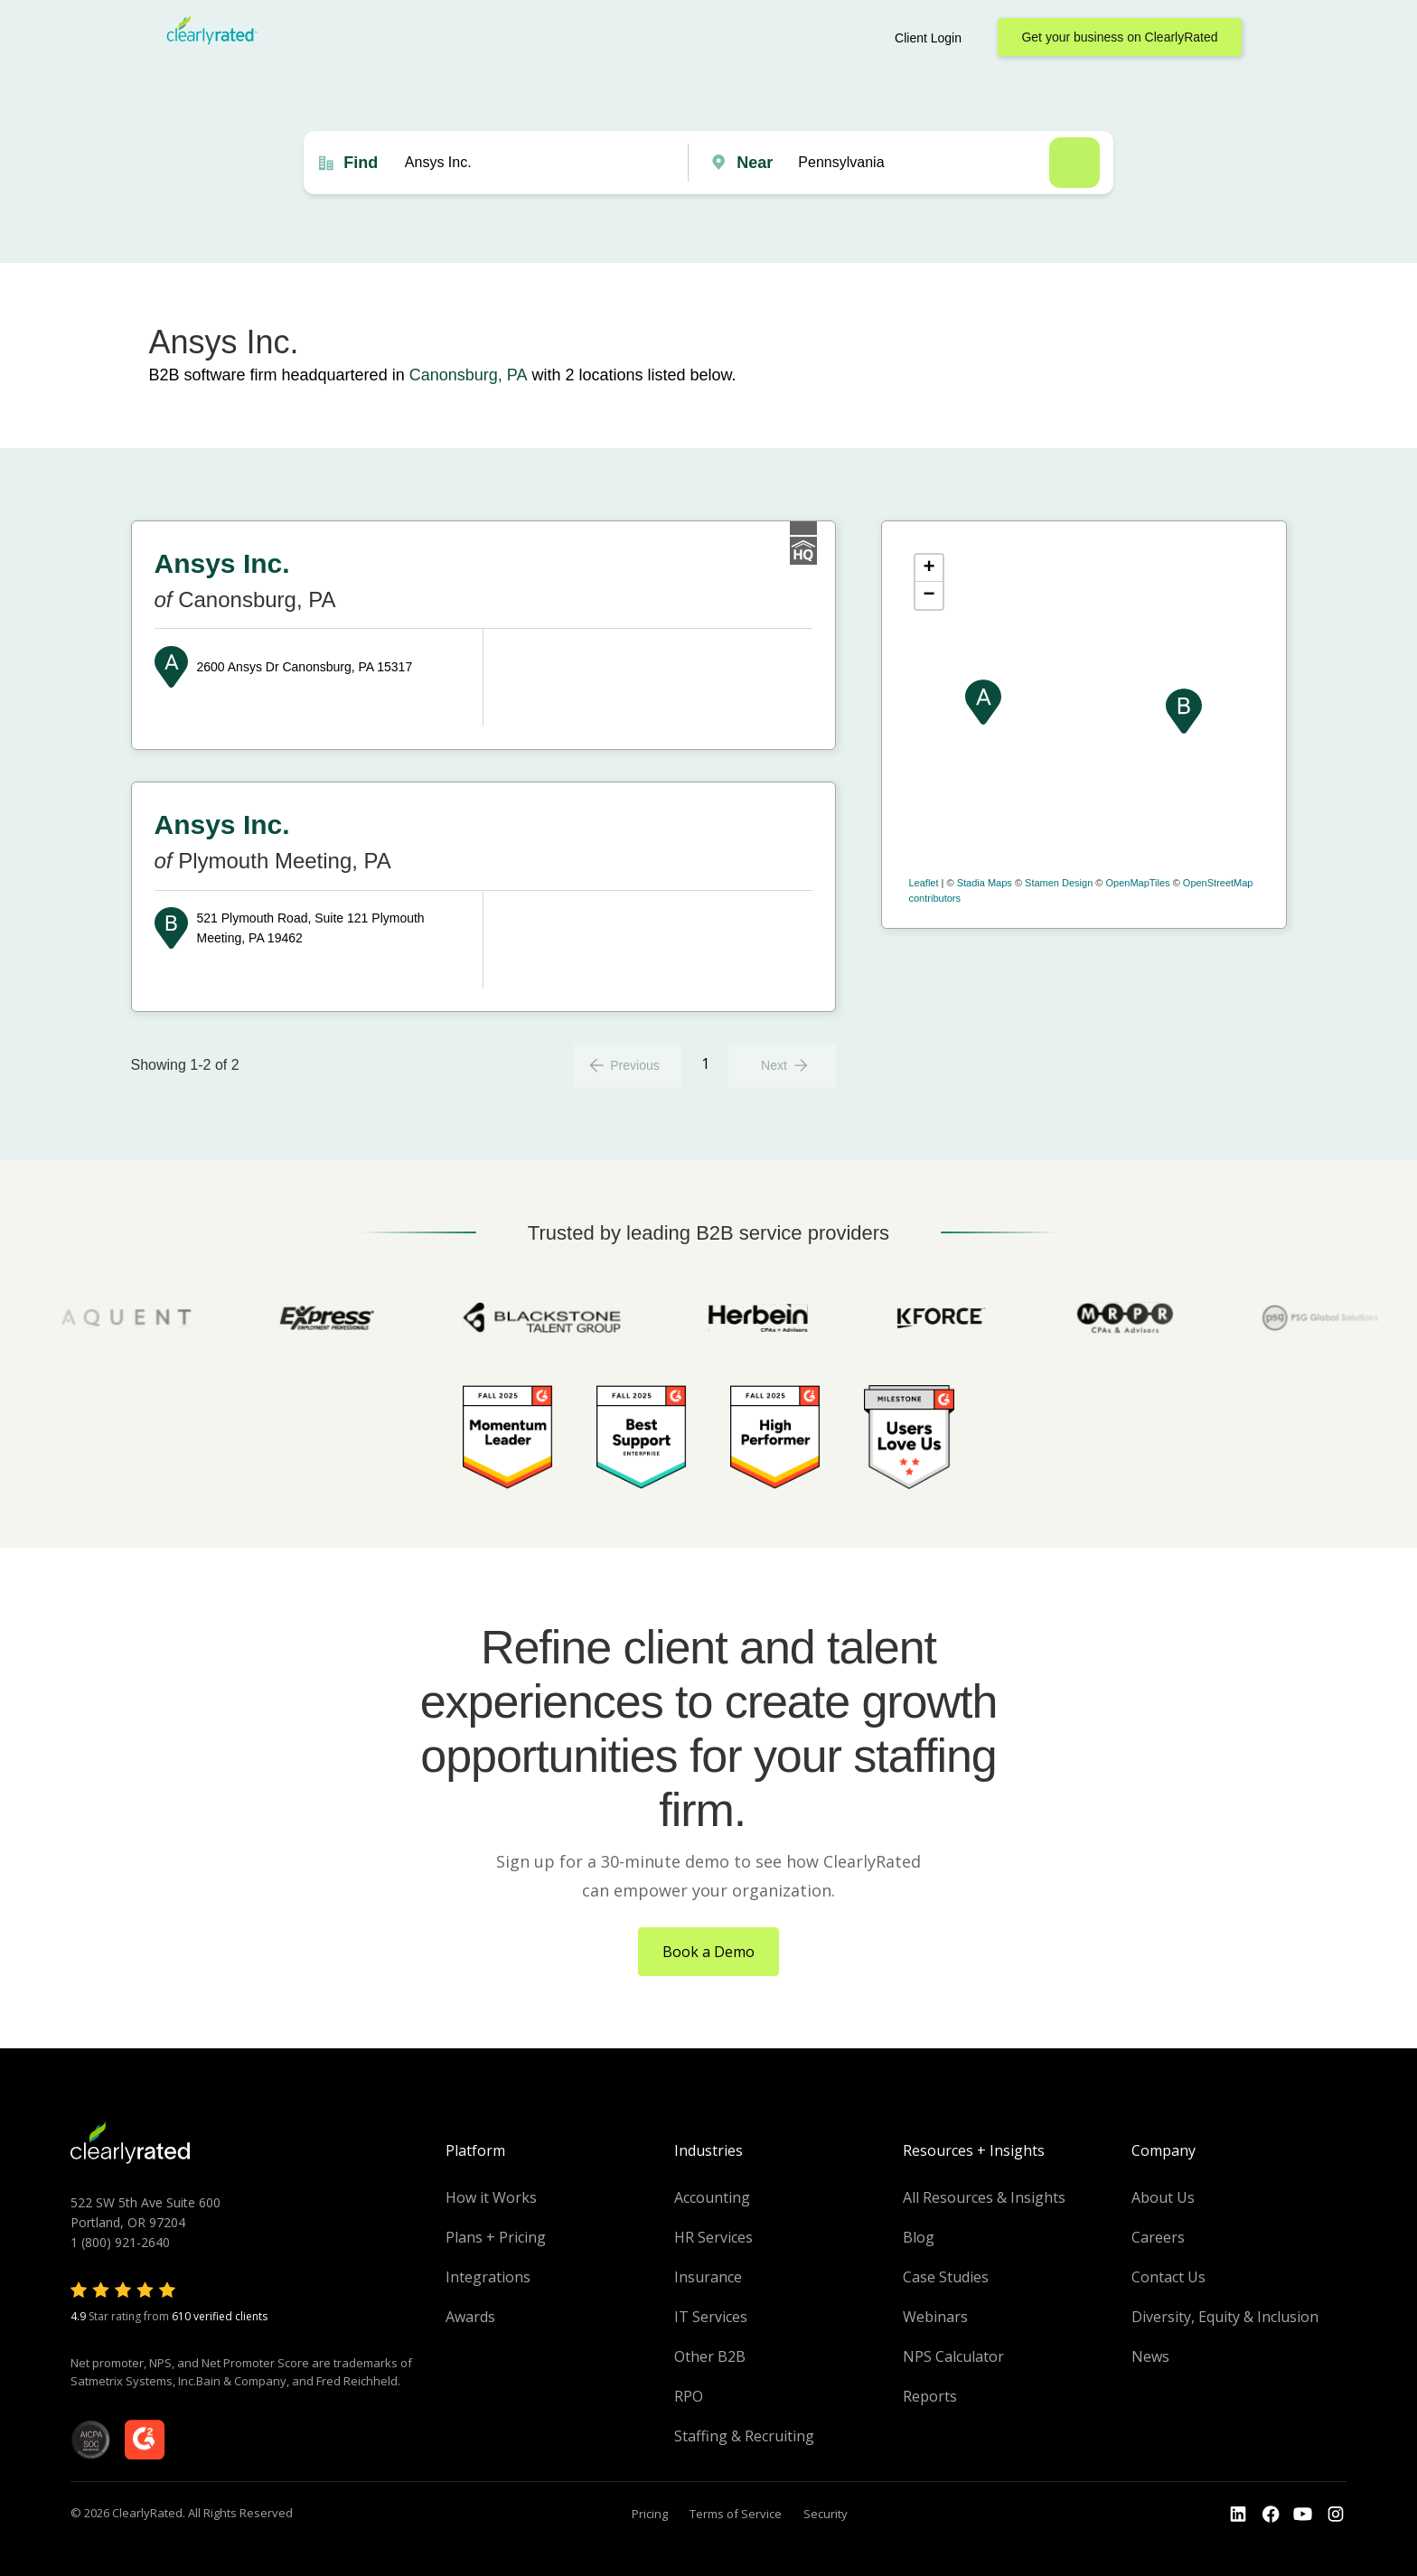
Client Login (928, 38)
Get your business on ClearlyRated (1119, 37)
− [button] (928, 595)
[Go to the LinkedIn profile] (1238, 2514)
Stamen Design (1059, 882)
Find (360, 163)
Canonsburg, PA (468, 375)
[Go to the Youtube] (1270, 2514)
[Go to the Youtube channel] (1303, 2514)
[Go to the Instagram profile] (1336, 2514)
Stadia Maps (984, 882)
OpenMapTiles (1137, 882)
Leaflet (924, 882)
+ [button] (928, 568)
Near (755, 163)
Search (1074, 162)
